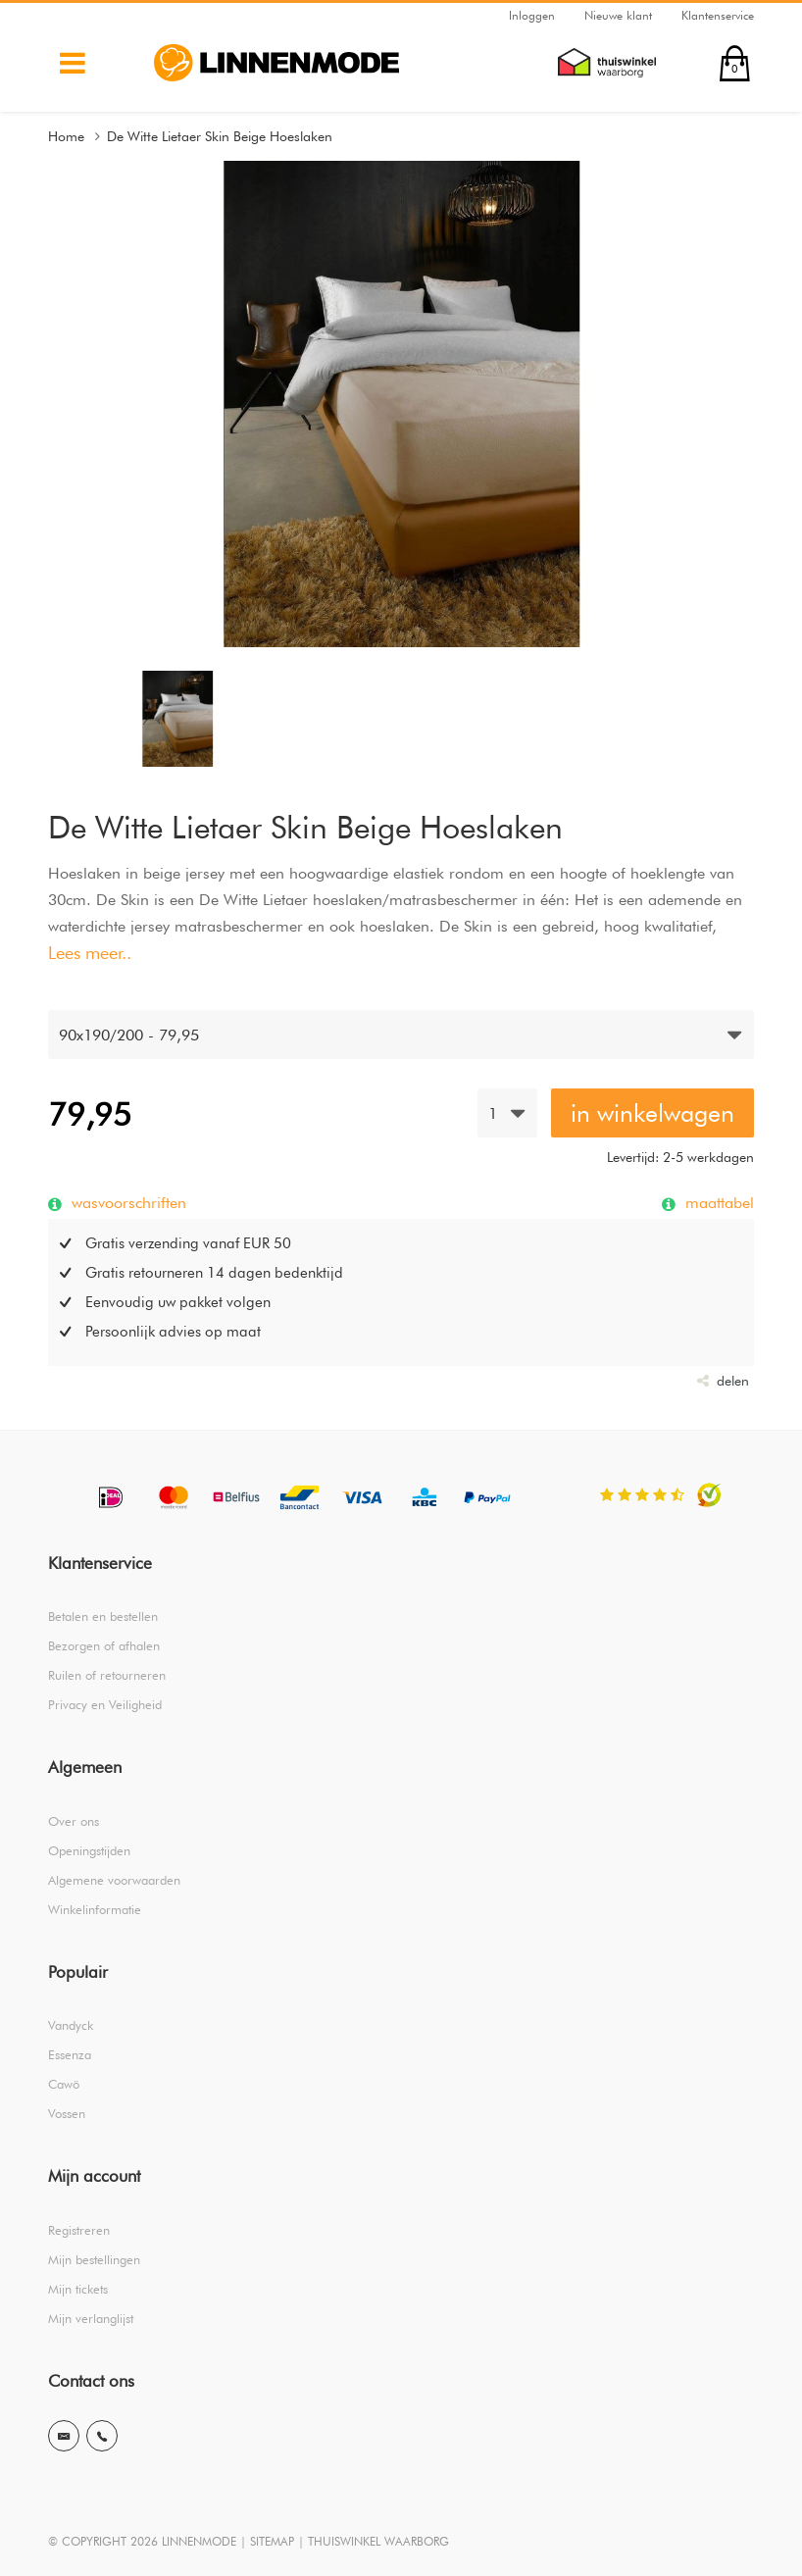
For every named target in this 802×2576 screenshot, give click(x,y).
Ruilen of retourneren (107, 1675)
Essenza (69, 2054)
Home (66, 136)
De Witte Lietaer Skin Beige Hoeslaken (219, 136)
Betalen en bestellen (103, 1616)
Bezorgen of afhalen (104, 1645)
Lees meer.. (89, 952)
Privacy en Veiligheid (105, 1704)
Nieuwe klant (618, 15)
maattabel (717, 1202)
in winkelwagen (652, 1113)
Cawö (63, 2084)
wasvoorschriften (126, 1202)
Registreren (79, 2230)
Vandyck (70, 2025)
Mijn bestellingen (94, 2259)
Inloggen (532, 15)
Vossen (66, 2113)
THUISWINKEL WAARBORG (378, 2541)
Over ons (73, 1821)
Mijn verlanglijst (90, 2318)
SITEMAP (272, 2541)
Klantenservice (717, 15)
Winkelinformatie (94, 1909)
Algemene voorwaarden (114, 1880)
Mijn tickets (78, 2289)
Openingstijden (89, 1850)
